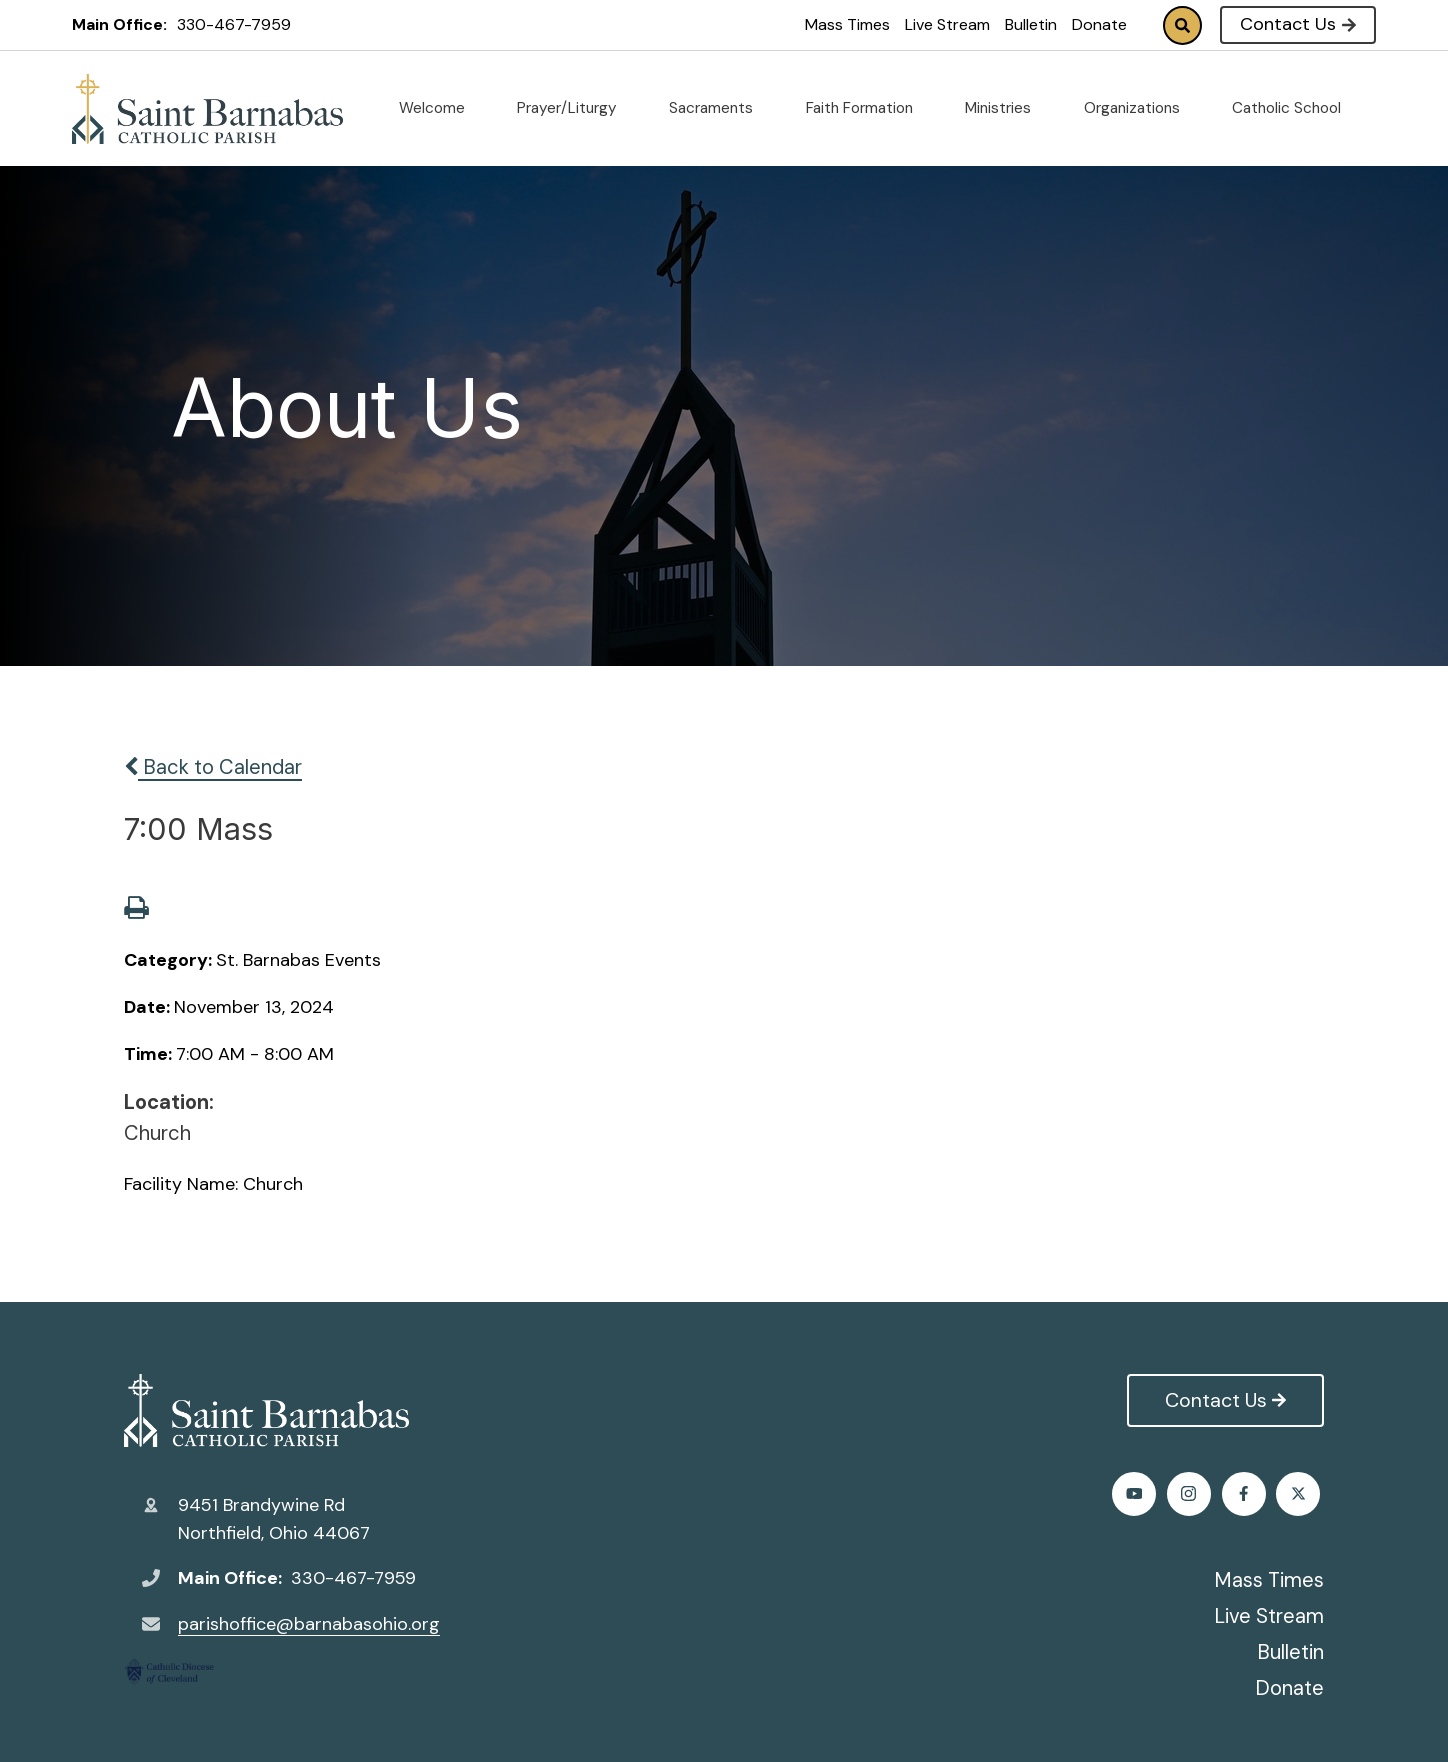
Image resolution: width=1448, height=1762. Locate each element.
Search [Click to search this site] (1182, 25)
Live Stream (947, 24)
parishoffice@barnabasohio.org (309, 1624)
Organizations (1140, 108)
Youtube (1302, 1493)
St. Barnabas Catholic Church (266, 1411)
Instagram (1247, 1493)
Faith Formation (867, 108)
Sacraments (719, 108)
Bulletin (1031, 24)
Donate (1099, 24)
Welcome (440, 108)
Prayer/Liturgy (575, 108)
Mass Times (847, 24)
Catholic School (1294, 108)
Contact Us (1297, 24)
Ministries (1006, 108)
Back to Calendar (213, 767)
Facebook (1137, 1493)
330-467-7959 (234, 24)
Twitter (1192, 1493)
